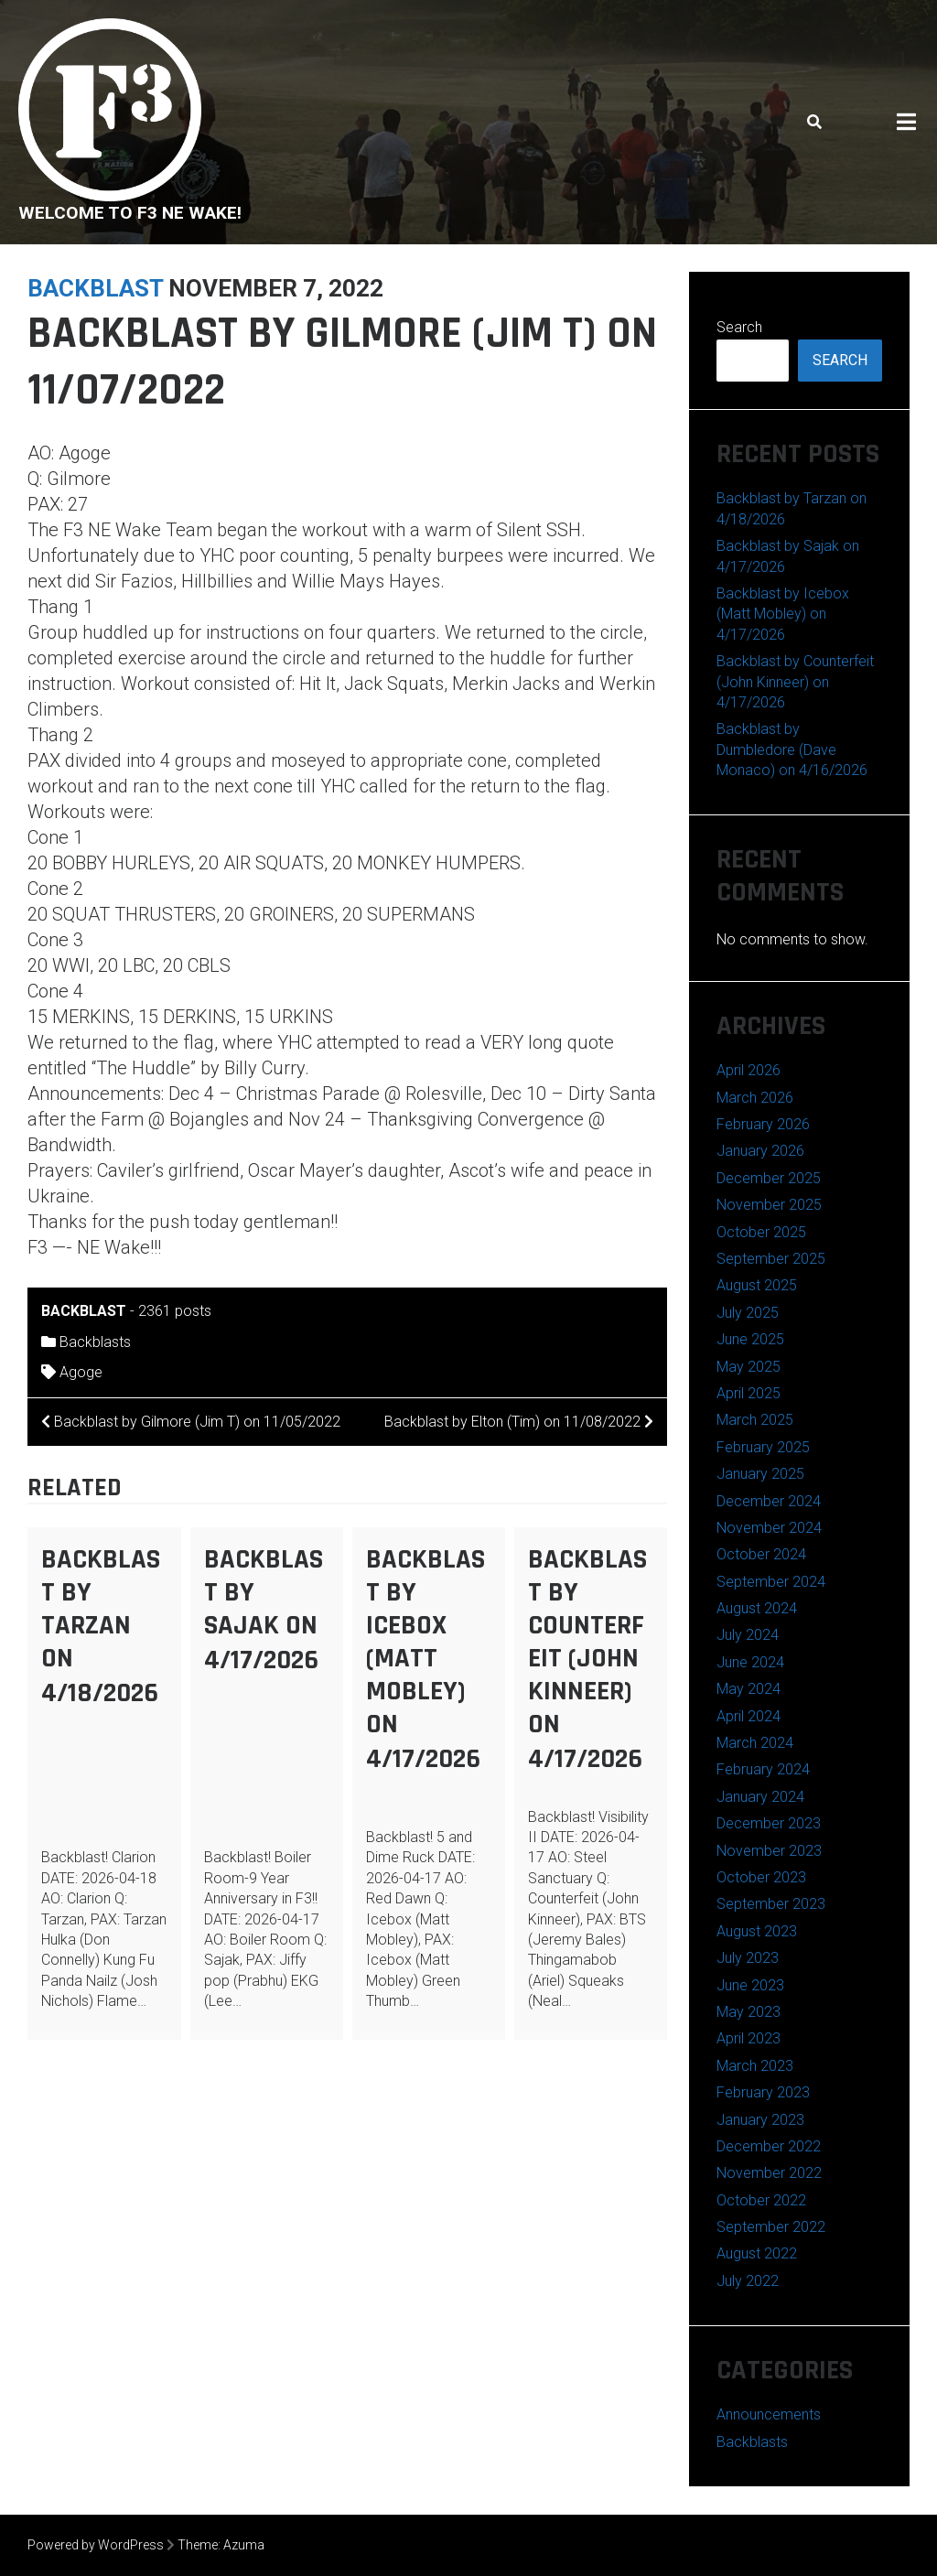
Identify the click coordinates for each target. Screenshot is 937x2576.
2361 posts (174, 1311)
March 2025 (754, 1419)
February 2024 (763, 1769)
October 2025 (761, 1232)
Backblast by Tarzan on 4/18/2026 (100, 1626)
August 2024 (756, 1608)
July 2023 (747, 1958)
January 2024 (760, 1796)
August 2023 (756, 1931)
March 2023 (754, 2066)
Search (739, 327)
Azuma (243, 2545)
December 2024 (768, 1501)
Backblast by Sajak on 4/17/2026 (263, 1609)
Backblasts (95, 1342)
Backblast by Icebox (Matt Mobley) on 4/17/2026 (425, 1659)
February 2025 (763, 1447)
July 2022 (747, 2281)
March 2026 (754, 1097)
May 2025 (748, 1366)
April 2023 (748, 2038)
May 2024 (748, 1689)
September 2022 (770, 2227)
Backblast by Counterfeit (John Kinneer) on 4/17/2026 (587, 1659)
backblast (95, 288)
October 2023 (761, 1877)
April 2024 (748, 1716)
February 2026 (763, 1124)
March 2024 (754, 1742)
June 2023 (750, 1985)
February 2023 (763, 2092)
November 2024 (769, 1527)
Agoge (80, 1372)
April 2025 (748, 1393)
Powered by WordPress (95, 2545)
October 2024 (761, 1554)
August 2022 (756, 2253)
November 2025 (769, 1204)
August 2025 (756, 1285)
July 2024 (747, 1635)
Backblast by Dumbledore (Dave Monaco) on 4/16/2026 (791, 749)
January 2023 (760, 2120)
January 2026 (760, 1150)
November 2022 (769, 2173)
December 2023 (768, 1823)
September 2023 (770, 1904)
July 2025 (747, 1312)
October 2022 (761, 2200)
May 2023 (748, 2012)
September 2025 (770, 1258)
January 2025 (760, 1473)
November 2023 (769, 1850)
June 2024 (750, 1662)
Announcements (768, 2414)
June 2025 (750, 1339)
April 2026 (748, 1070)
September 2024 (770, 1581)
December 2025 (768, 1178)
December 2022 (768, 2146)
